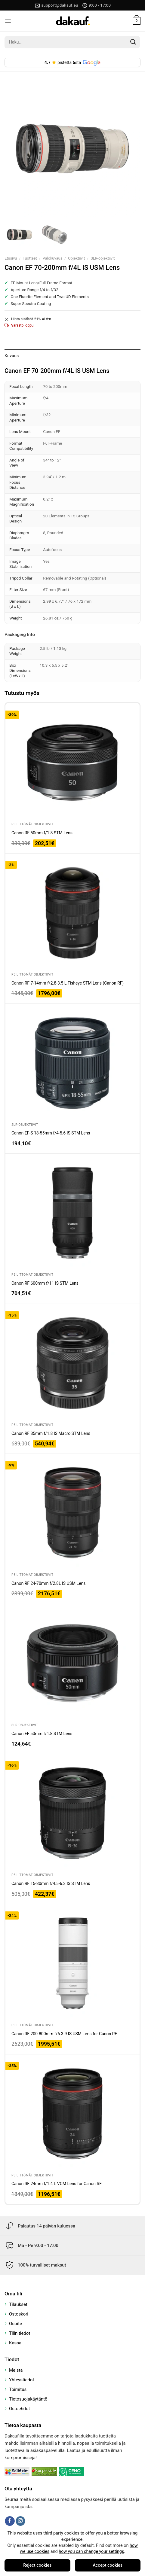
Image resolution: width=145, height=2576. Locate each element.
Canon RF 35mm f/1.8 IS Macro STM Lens (50, 1433)
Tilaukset (18, 2304)
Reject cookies (37, 2565)
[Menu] (8, 20)
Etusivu (11, 258)
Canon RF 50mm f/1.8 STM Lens (41, 832)
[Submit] (133, 42)
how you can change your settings (91, 2551)
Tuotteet (30, 258)
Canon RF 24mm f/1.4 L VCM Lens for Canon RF (56, 2183)
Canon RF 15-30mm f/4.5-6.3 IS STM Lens (50, 1883)
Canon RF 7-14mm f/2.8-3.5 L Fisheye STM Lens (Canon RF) (67, 983)
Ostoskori (18, 2314)
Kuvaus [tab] (12, 355)
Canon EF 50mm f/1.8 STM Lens (41, 1733)
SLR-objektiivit (103, 258)
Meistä (16, 2370)
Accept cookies (107, 2565)
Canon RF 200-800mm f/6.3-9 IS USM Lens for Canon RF (64, 2033)
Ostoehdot (19, 2408)
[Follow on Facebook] (9, 2521)
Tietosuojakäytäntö (28, 2399)
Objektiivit (76, 258)
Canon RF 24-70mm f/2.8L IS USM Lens (48, 1583)
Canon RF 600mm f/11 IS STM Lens (45, 1283)
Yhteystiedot (21, 2380)
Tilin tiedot (19, 2333)
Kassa (15, 2343)
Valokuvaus (52, 258)
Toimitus (17, 2389)
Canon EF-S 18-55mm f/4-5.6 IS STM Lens (50, 1133)
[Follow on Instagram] (20, 2521)
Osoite (15, 2323)
